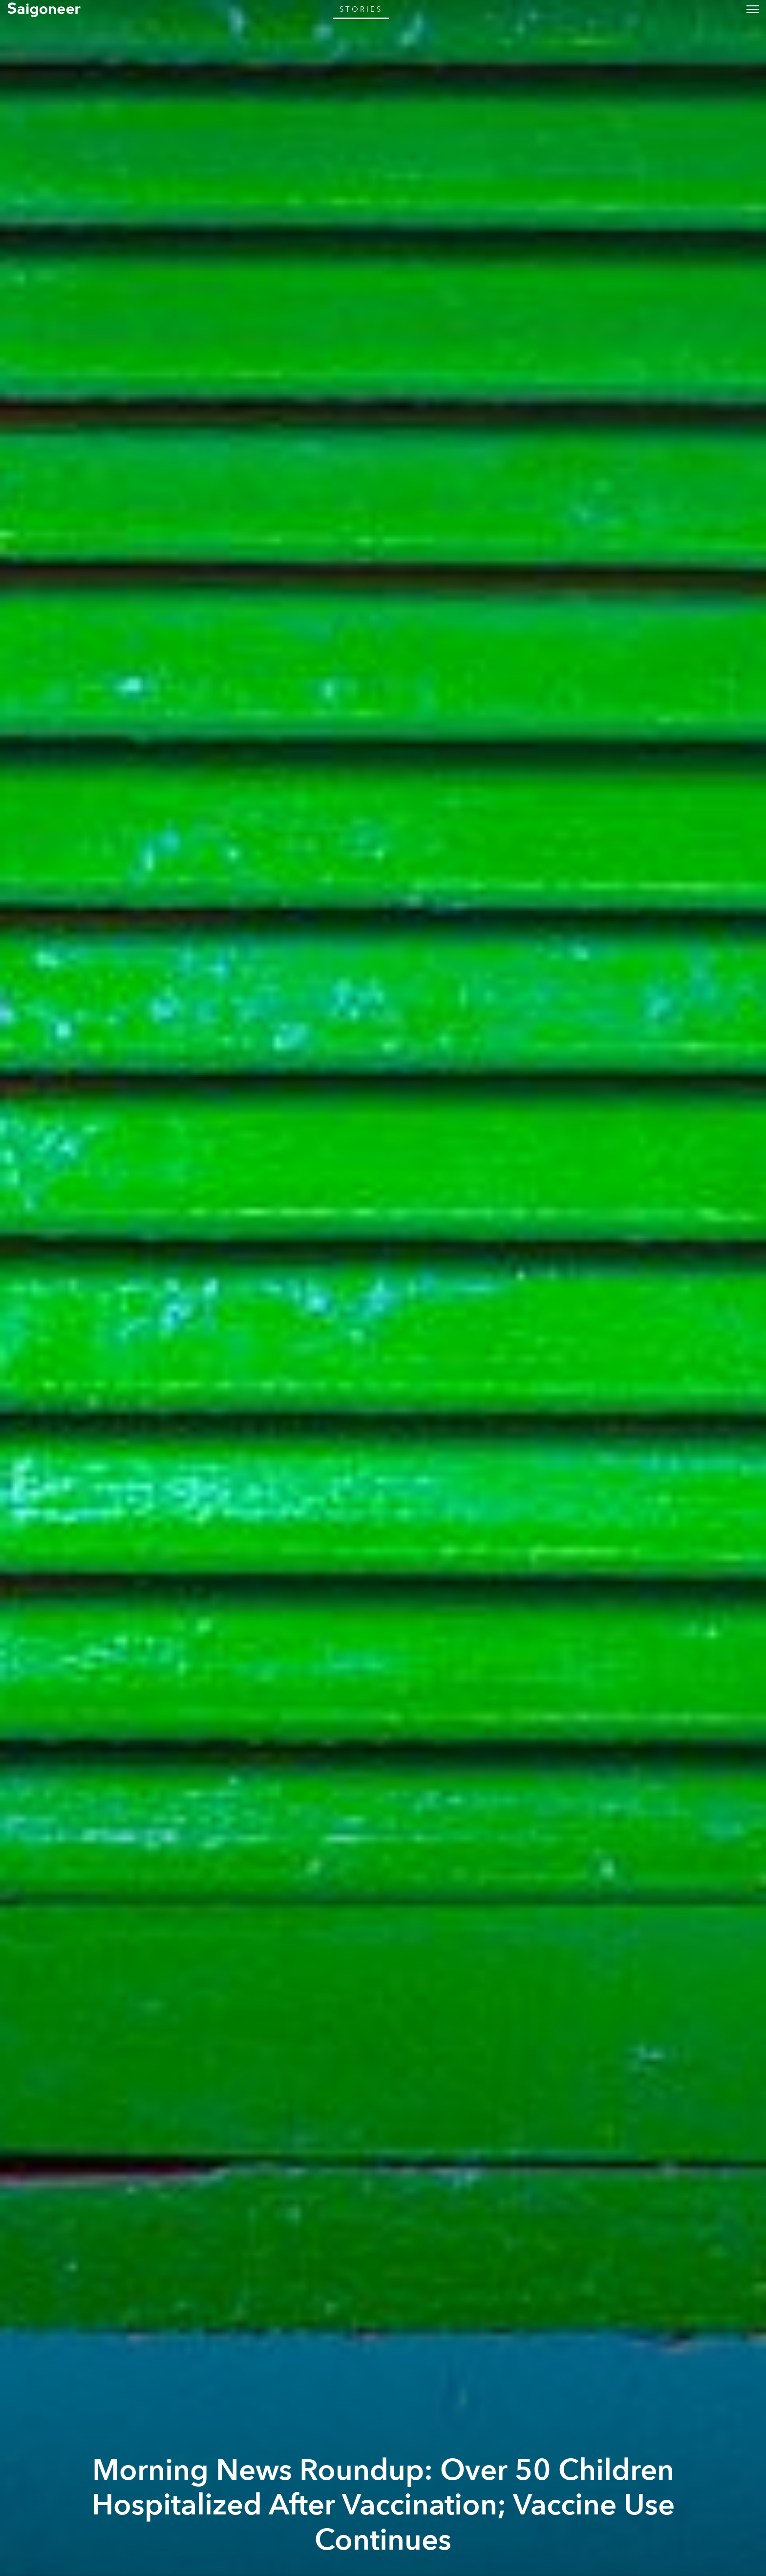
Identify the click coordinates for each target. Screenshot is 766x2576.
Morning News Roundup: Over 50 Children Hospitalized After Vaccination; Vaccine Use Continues (383, 2505)
